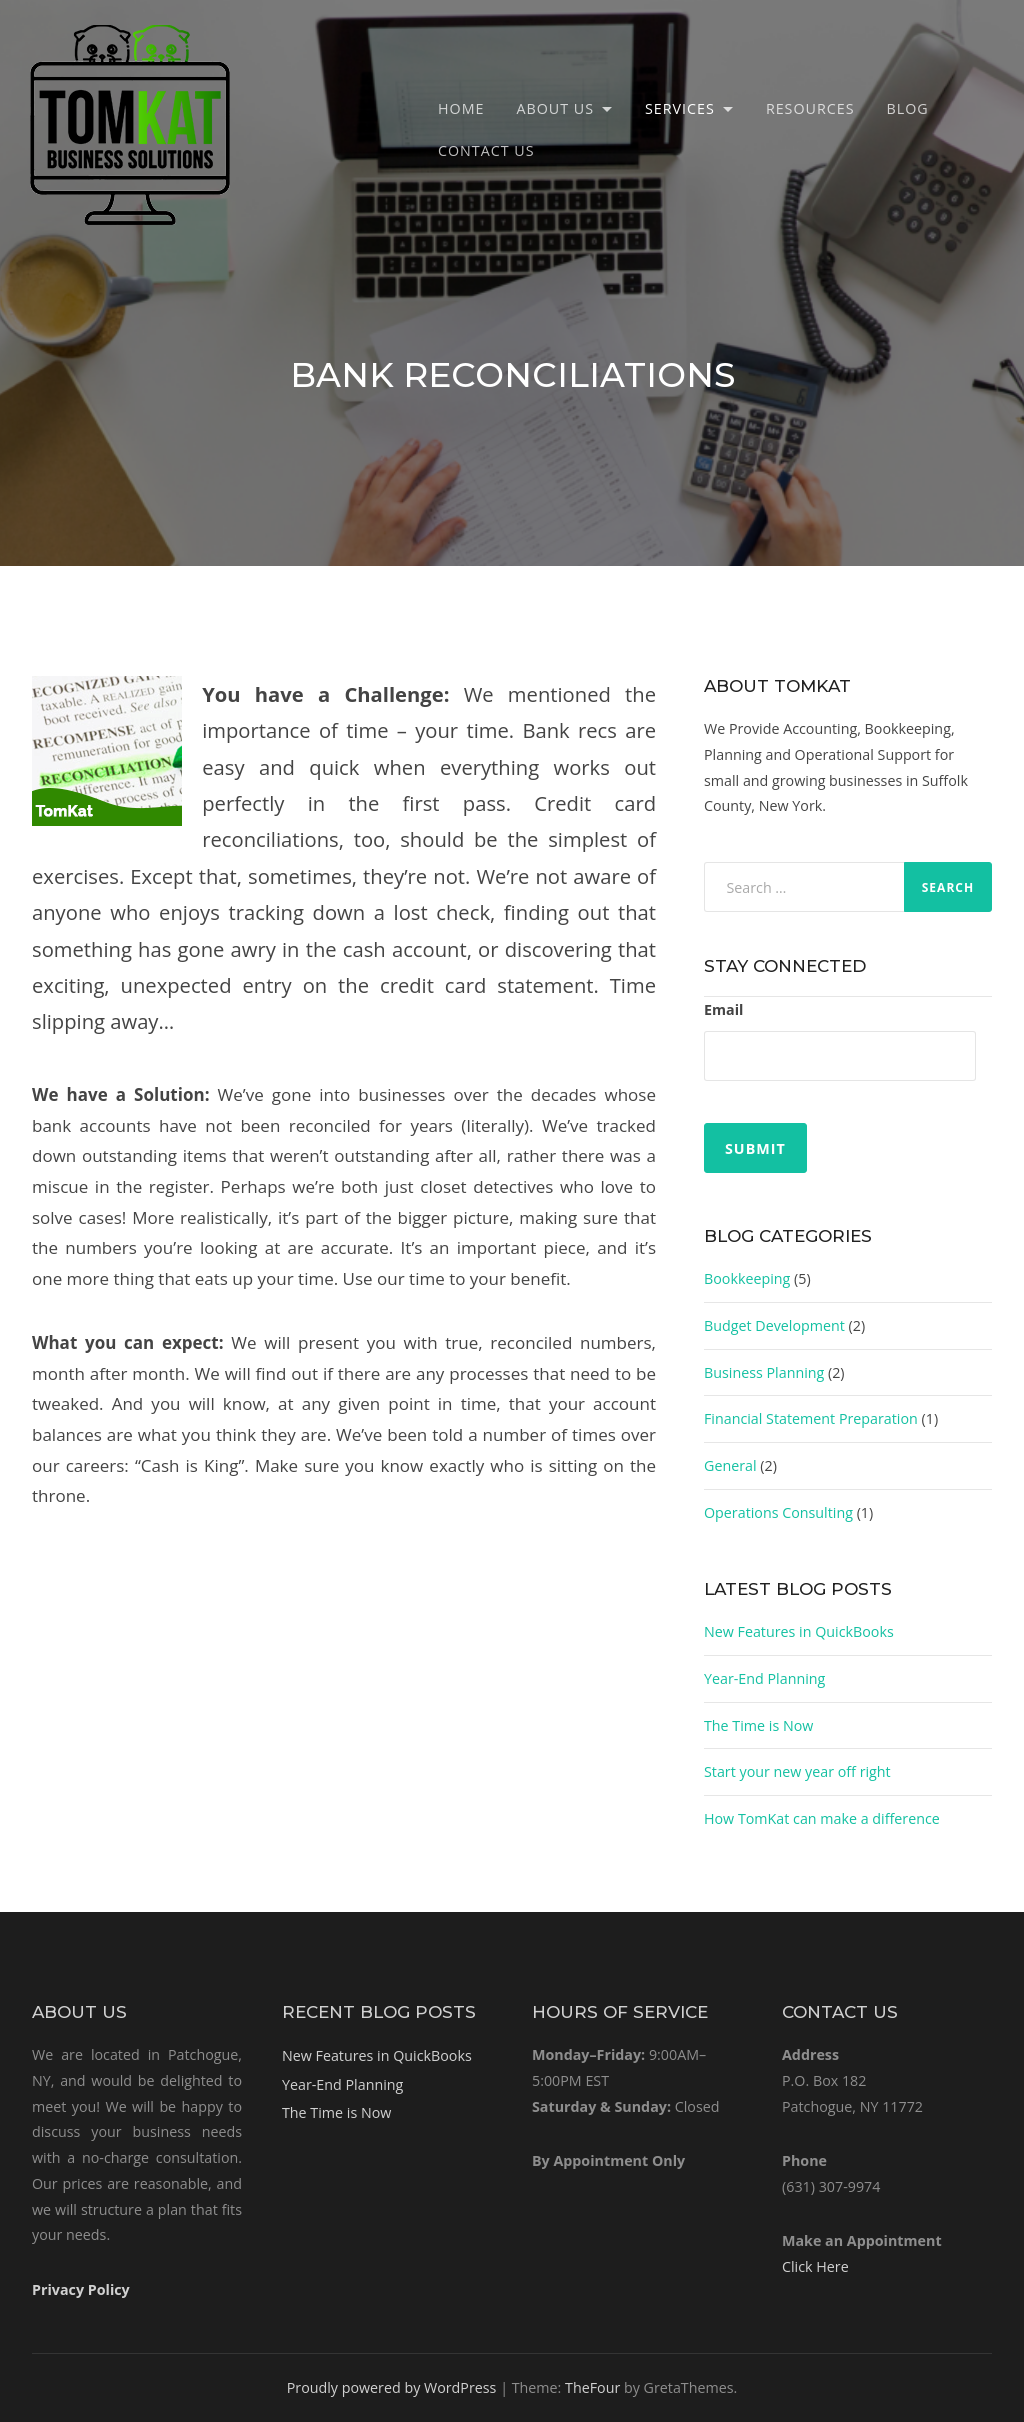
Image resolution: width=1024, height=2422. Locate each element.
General (730, 1465)
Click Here (815, 2266)
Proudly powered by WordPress (392, 2387)
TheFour (592, 2387)
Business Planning (764, 1372)
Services (680, 108)
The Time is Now (758, 1725)
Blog (908, 108)
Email (723, 1010)
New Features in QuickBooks (799, 1631)
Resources (810, 108)
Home (461, 108)
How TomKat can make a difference (822, 1818)
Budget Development (774, 1325)
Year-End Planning (764, 1678)
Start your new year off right (797, 1771)
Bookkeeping (747, 1278)
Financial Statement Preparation (811, 1418)
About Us (555, 108)
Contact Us (486, 150)
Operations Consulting (778, 1512)
